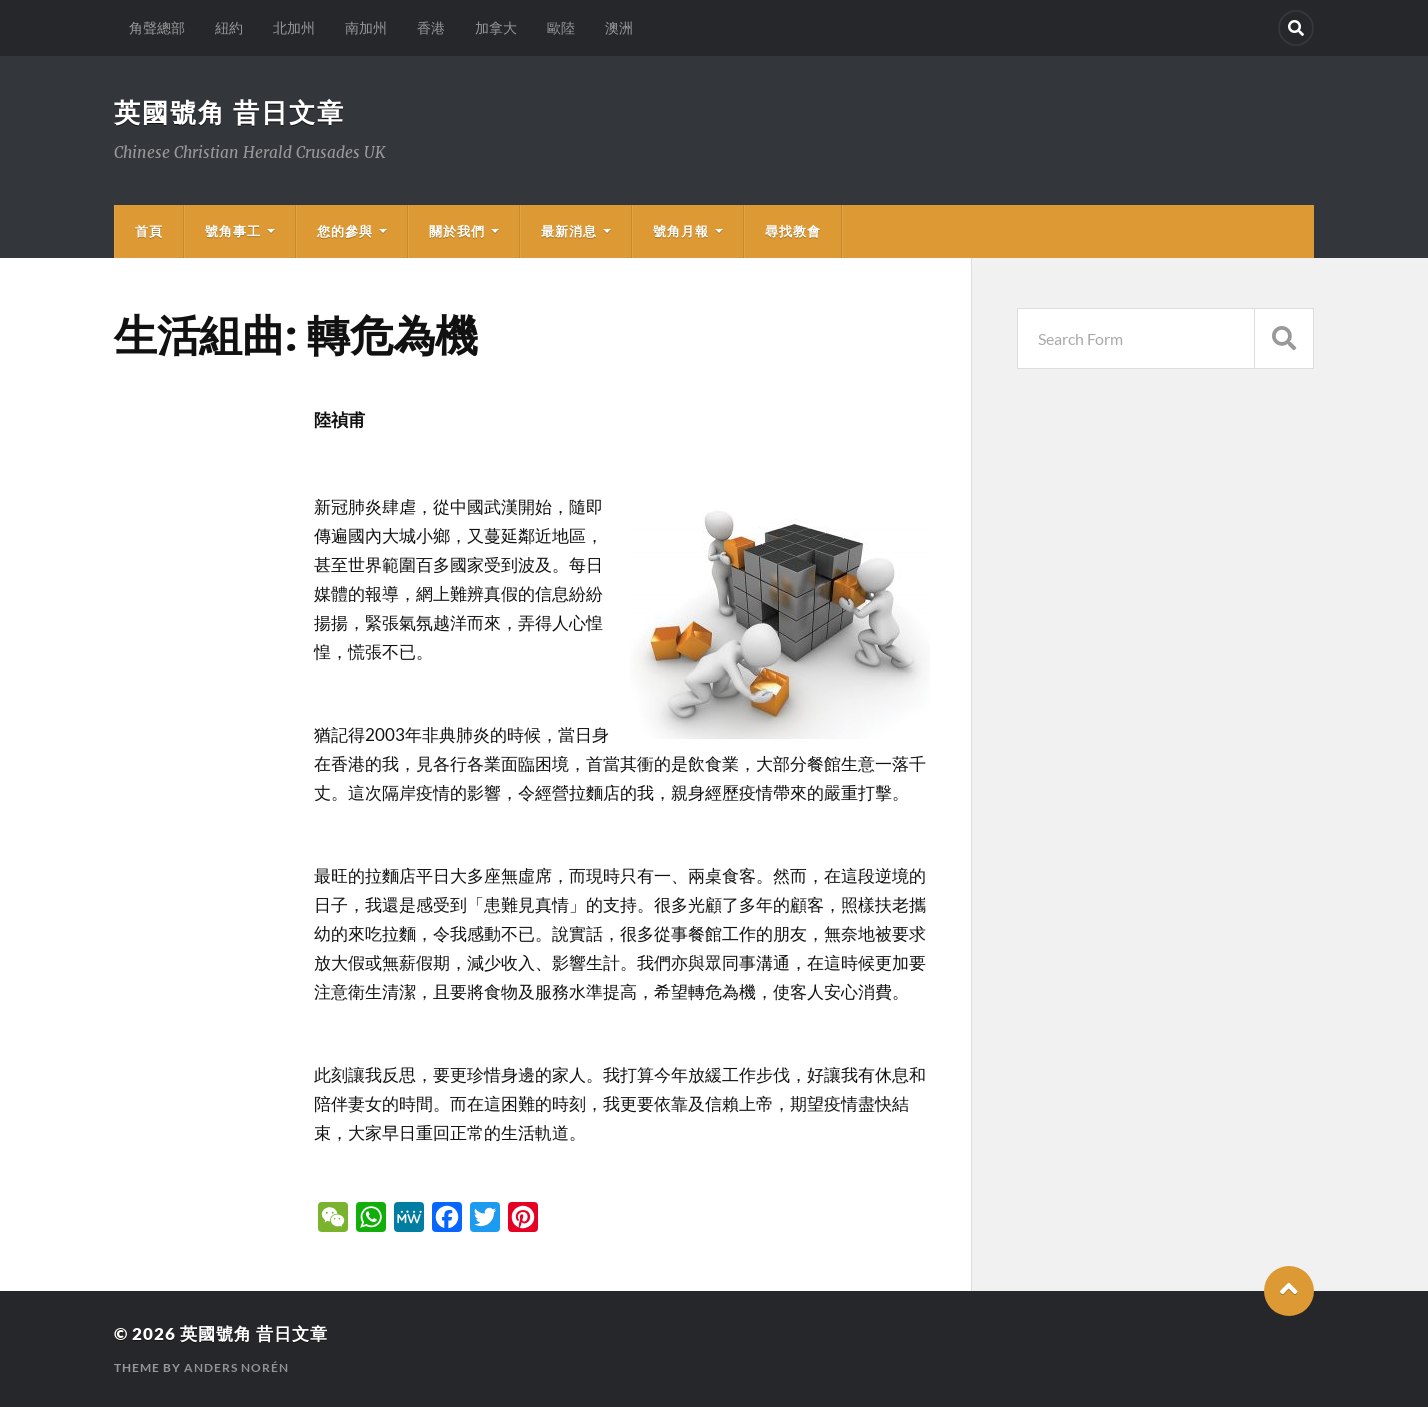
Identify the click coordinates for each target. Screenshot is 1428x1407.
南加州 (366, 27)
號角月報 (681, 231)
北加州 (294, 27)
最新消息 (569, 231)
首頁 (149, 231)
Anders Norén (236, 1367)
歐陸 (561, 27)
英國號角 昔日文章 (229, 112)
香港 (431, 27)
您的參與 (345, 231)
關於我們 (457, 231)
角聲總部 (157, 27)
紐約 (229, 27)
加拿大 (496, 27)
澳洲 (619, 27)
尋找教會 (793, 231)
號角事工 (233, 231)
